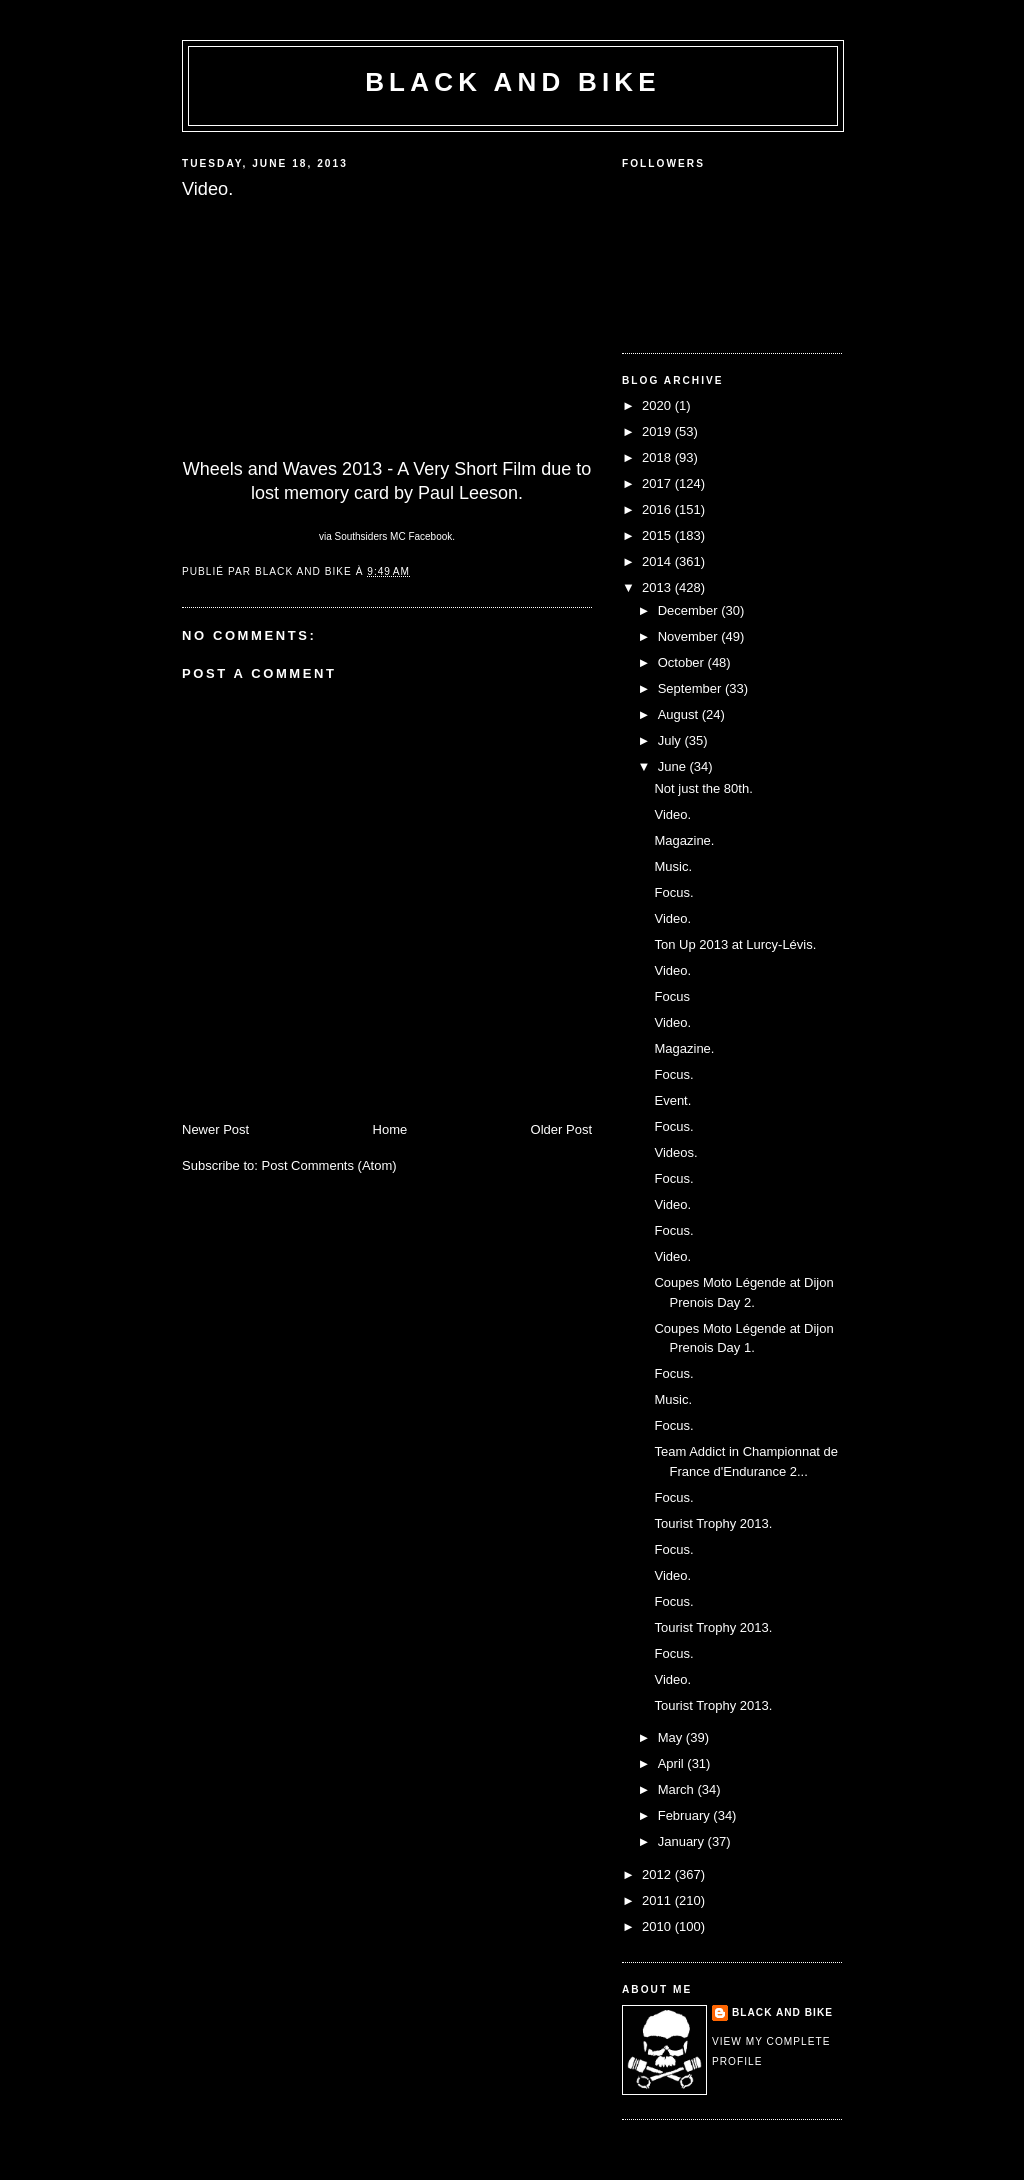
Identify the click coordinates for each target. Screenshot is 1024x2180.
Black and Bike (513, 82)
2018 (658, 457)
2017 (658, 483)
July (671, 740)
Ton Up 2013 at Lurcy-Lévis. (735, 944)
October (683, 662)
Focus (671, 996)
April (673, 1763)
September (691, 688)
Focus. (673, 892)
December (690, 610)
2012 (658, 1874)
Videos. (675, 1152)
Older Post (561, 1129)
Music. (673, 866)
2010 (658, 1926)
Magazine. (684, 840)
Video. (672, 814)
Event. (672, 1100)
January (683, 1841)
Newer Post (215, 1129)
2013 (658, 587)
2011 (658, 1900)
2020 (658, 405)
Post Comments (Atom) (329, 1165)
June (674, 766)
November (690, 636)
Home (390, 1129)
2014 (658, 561)
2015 (658, 535)
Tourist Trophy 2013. (713, 1523)
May (672, 1737)
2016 (658, 509)
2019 (658, 431)
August (680, 714)
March (678, 1789)
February (686, 1815)
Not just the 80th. (703, 788)
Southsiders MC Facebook (393, 536)
